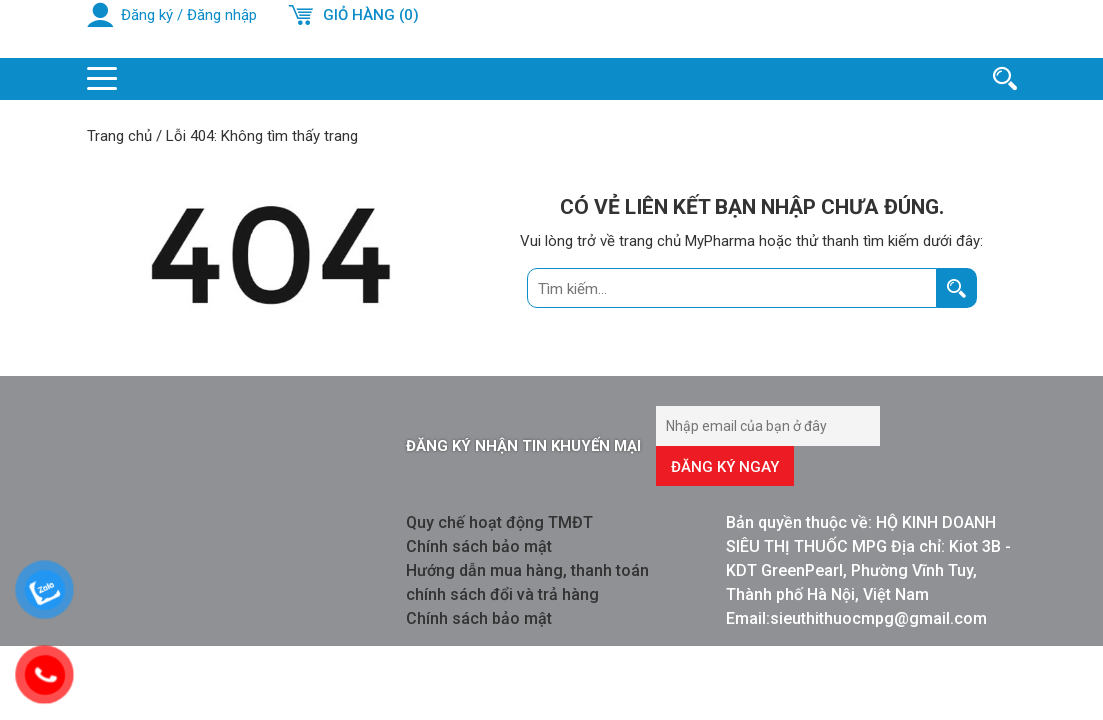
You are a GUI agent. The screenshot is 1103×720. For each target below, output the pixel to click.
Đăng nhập (222, 15)
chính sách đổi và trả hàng (502, 594)
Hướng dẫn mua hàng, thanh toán (527, 570)
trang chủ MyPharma (687, 241)
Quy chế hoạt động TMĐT (499, 522)
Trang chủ (119, 136)
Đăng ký (147, 15)
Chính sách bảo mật (479, 546)
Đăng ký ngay (725, 467)
